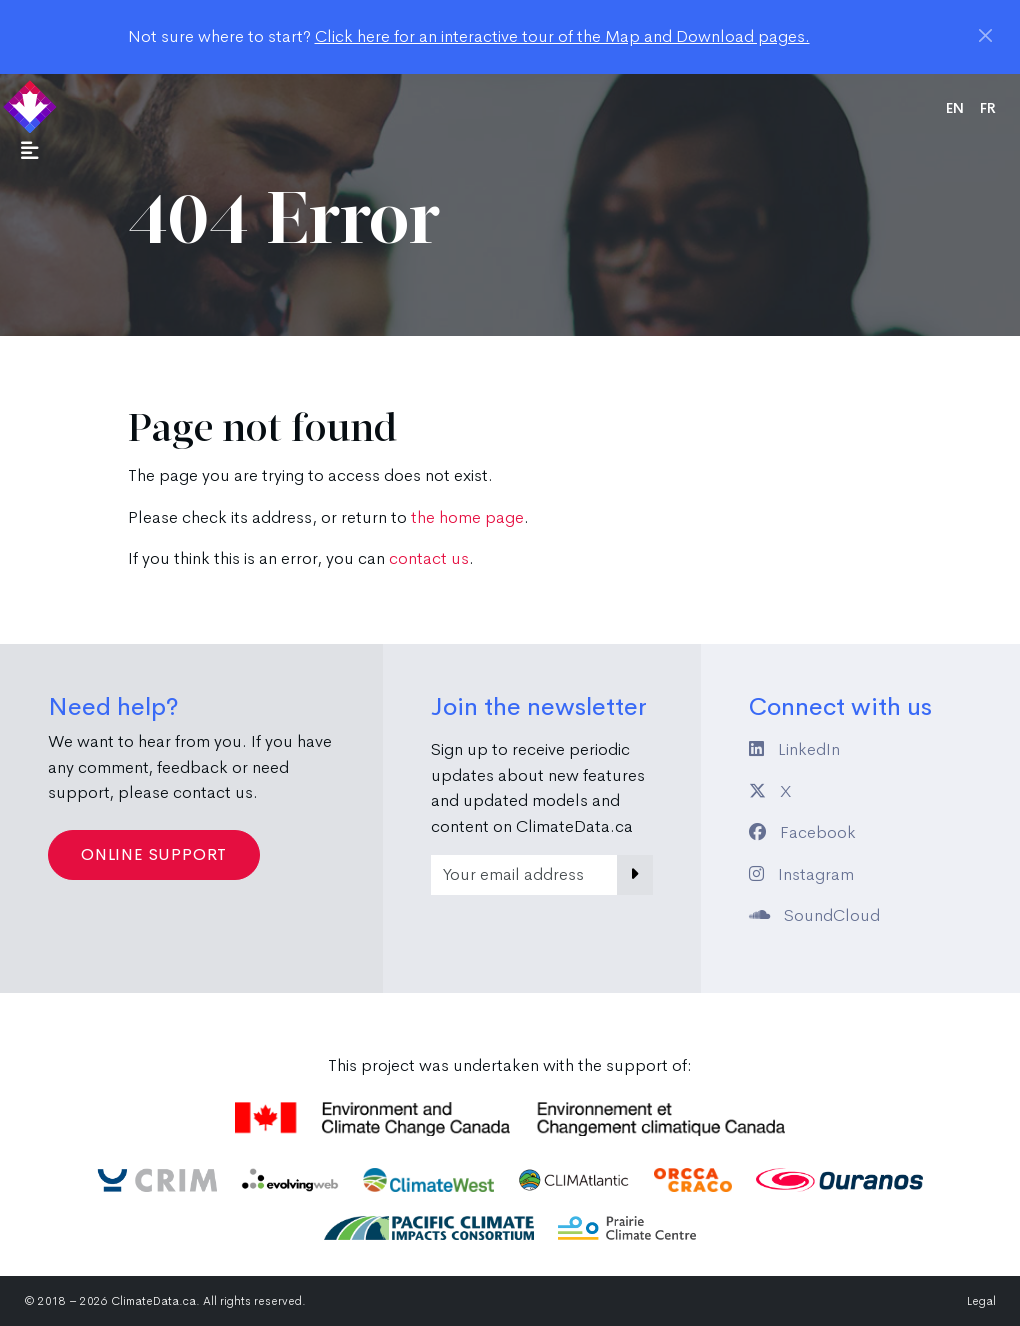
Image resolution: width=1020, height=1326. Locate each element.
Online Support (154, 854)
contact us (429, 558)
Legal (981, 1301)
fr (988, 108)
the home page (467, 517)
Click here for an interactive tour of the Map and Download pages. (562, 36)
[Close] (985, 35)
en (955, 108)
